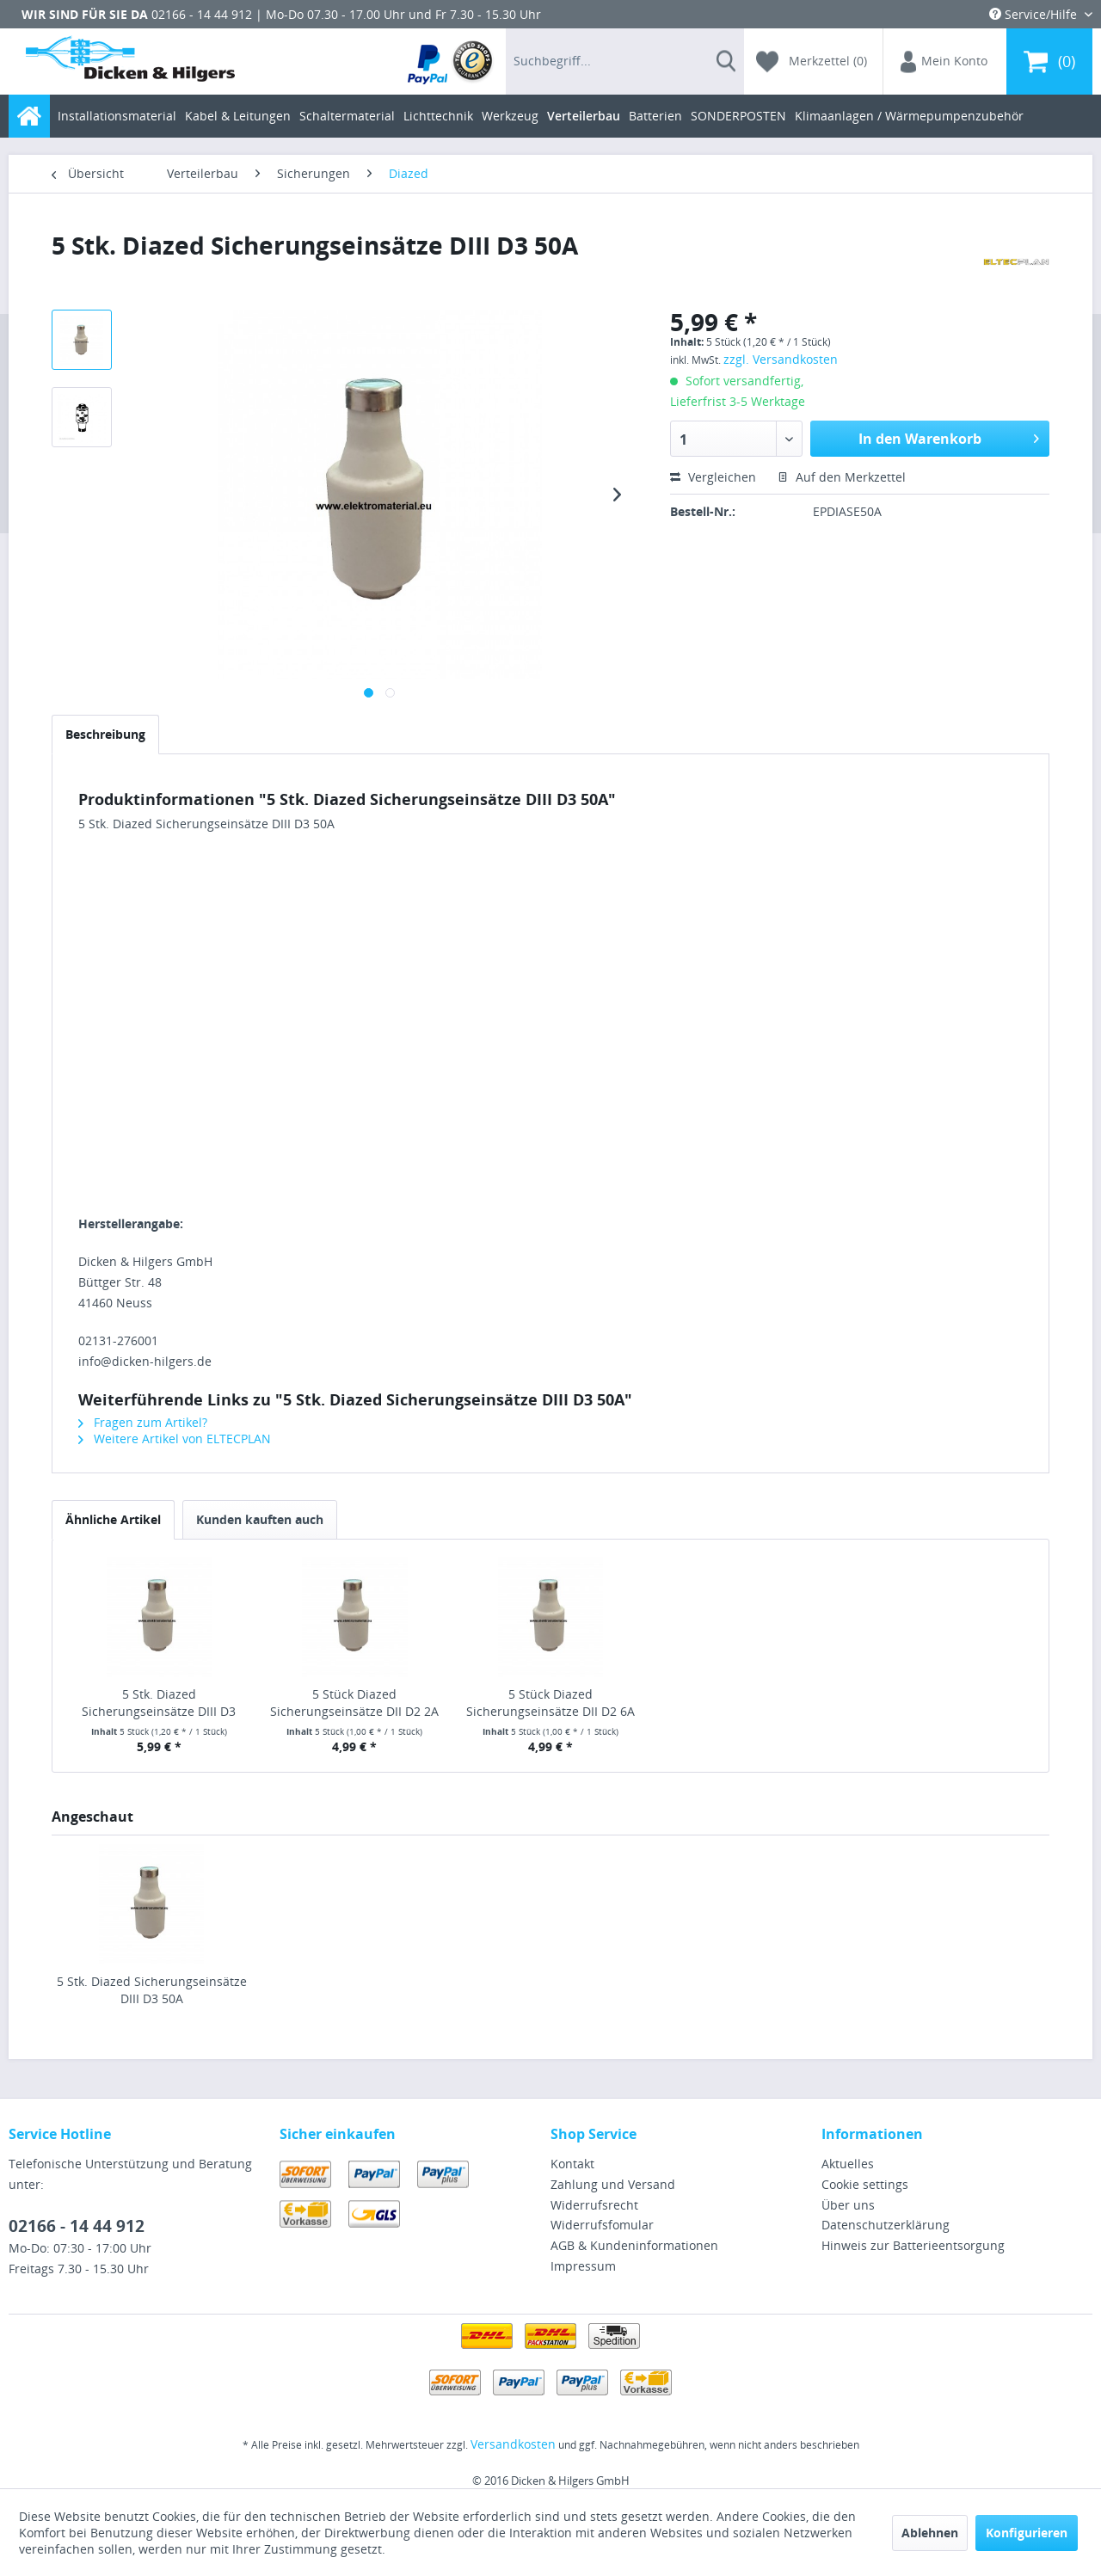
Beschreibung (105, 734)
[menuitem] (451, 61)
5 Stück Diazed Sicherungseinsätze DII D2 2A (354, 1702)
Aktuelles (847, 2163)
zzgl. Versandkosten (780, 359)
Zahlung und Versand (612, 2184)
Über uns (848, 2205)
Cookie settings (864, 2184)
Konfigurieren (1026, 2532)
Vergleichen (713, 477)
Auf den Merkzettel (842, 477)
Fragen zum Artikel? (142, 1422)
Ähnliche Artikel (113, 1519)
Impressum (583, 2266)
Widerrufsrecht (594, 2205)
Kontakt (572, 2163)
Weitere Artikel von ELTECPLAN (174, 1438)
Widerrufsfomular (602, 2224)
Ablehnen (929, 2532)
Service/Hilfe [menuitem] (1034, 14)
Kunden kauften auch (259, 1519)
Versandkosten (513, 2444)
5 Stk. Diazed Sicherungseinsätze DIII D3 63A (159, 1703)
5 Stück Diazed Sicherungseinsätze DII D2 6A (550, 1702)
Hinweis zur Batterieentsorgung (913, 2245)
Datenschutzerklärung (885, 2224)
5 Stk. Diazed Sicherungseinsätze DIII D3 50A (152, 1990)
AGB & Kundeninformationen (634, 2245)
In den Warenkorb (948, 436)
